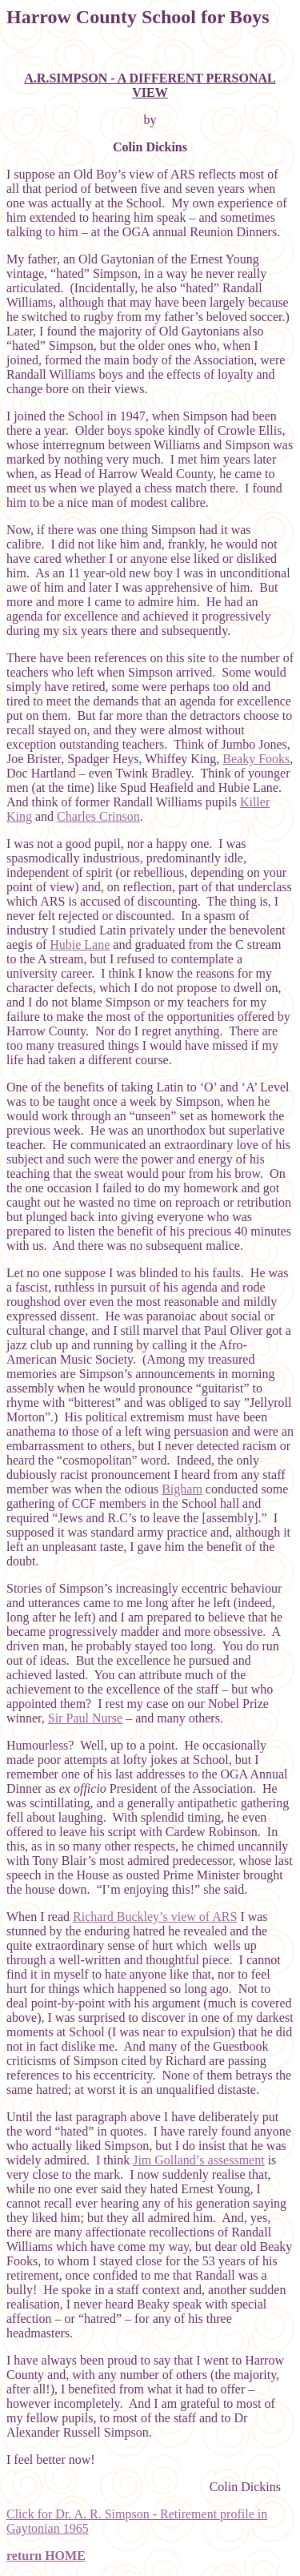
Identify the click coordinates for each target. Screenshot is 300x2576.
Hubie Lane (80, 944)
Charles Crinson (98, 816)
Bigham (182, 1489)
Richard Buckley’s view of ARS (155, 1916)
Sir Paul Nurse (85, 1718)
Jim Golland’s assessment (198, 2160)
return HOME (46, 2555)
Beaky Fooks (256, 759)
